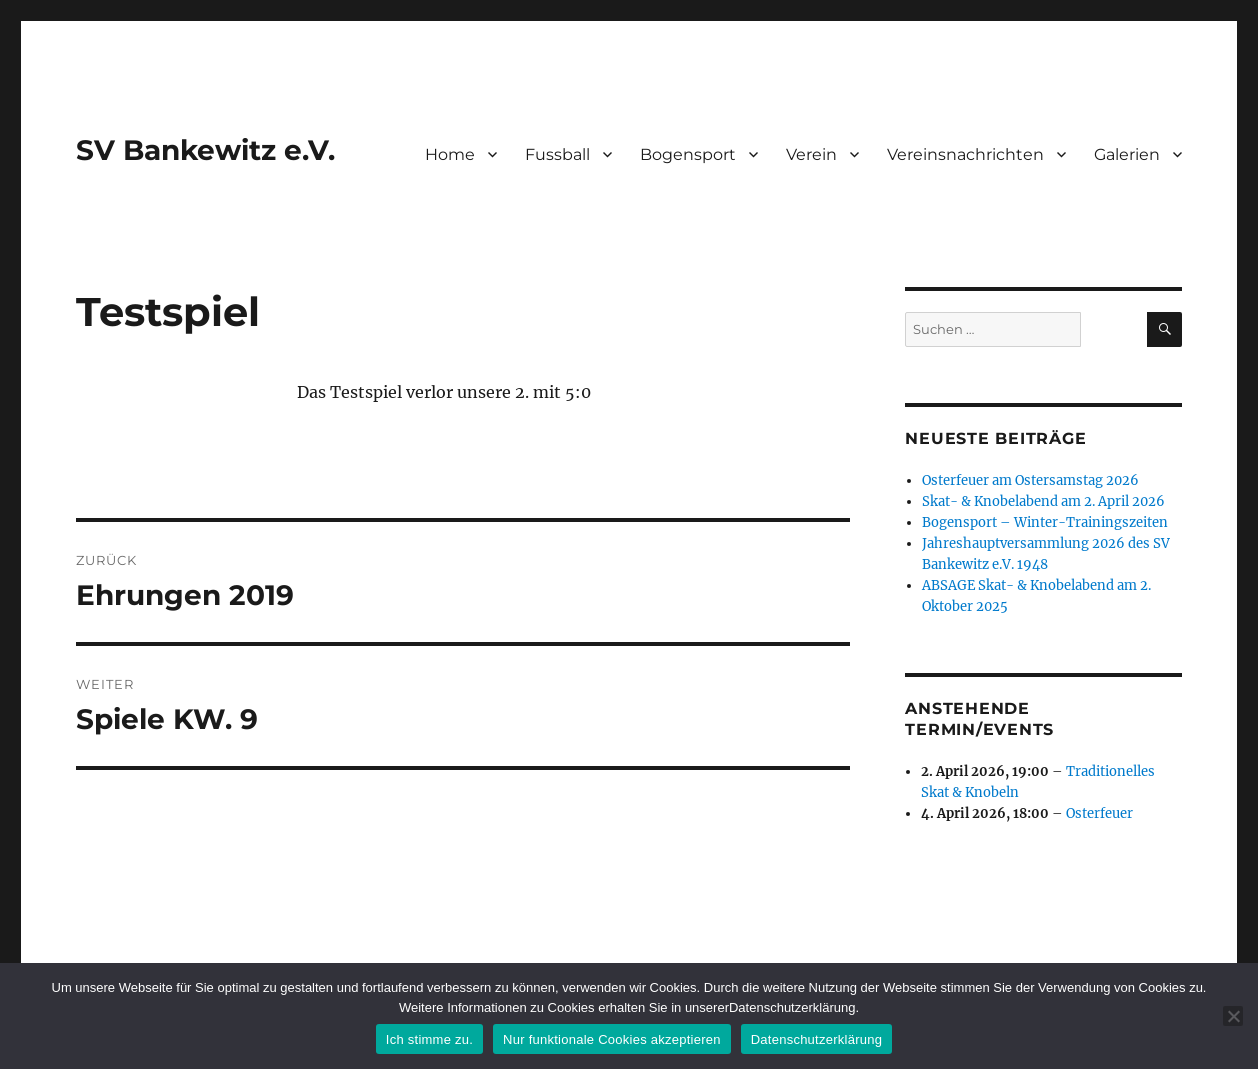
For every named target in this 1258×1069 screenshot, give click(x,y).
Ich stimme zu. (429, 1039)
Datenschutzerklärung (816, 1039)
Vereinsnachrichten (965, 154)
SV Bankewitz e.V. (205, 150)
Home (450, 154)
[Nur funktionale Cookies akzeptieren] (1233, 1016)
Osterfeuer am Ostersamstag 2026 (1030, 480)
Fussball (557, 154)
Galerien (1127, 154)
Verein (811, 154)
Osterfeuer (1100, 813)
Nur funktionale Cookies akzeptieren (612, 1039)
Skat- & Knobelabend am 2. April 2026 (1043, 501)
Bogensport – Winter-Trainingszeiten (1045, 522)
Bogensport (688, 154)
